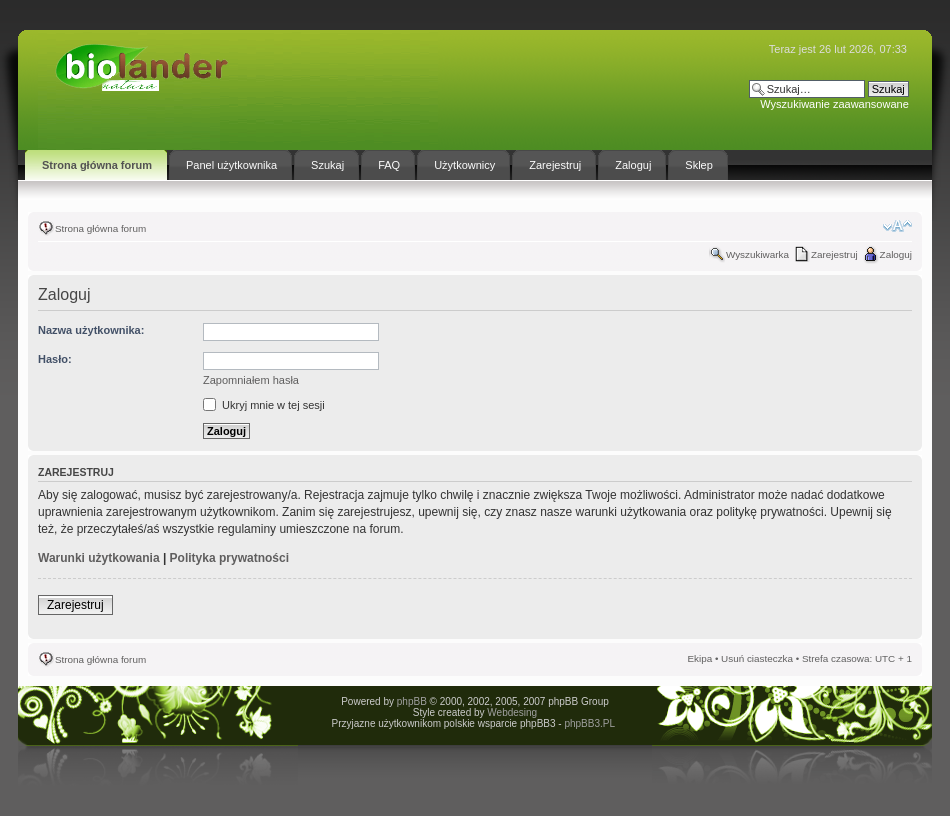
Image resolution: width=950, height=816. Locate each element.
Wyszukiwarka (757, 254)
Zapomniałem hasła (251, 380)
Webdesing (512, 712)
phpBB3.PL (589, 723)
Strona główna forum (100, 228)
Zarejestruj (834, 254)
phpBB (412, 701)
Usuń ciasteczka (757, 658)
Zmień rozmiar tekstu (897, 226)
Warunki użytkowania (99, 558)
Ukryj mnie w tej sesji (264, 405)
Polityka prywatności (229, 558)
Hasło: (55, 359)
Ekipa (699, 658)
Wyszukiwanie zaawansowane (834, 104)
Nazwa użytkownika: (91, 330)
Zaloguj (896, 254)
